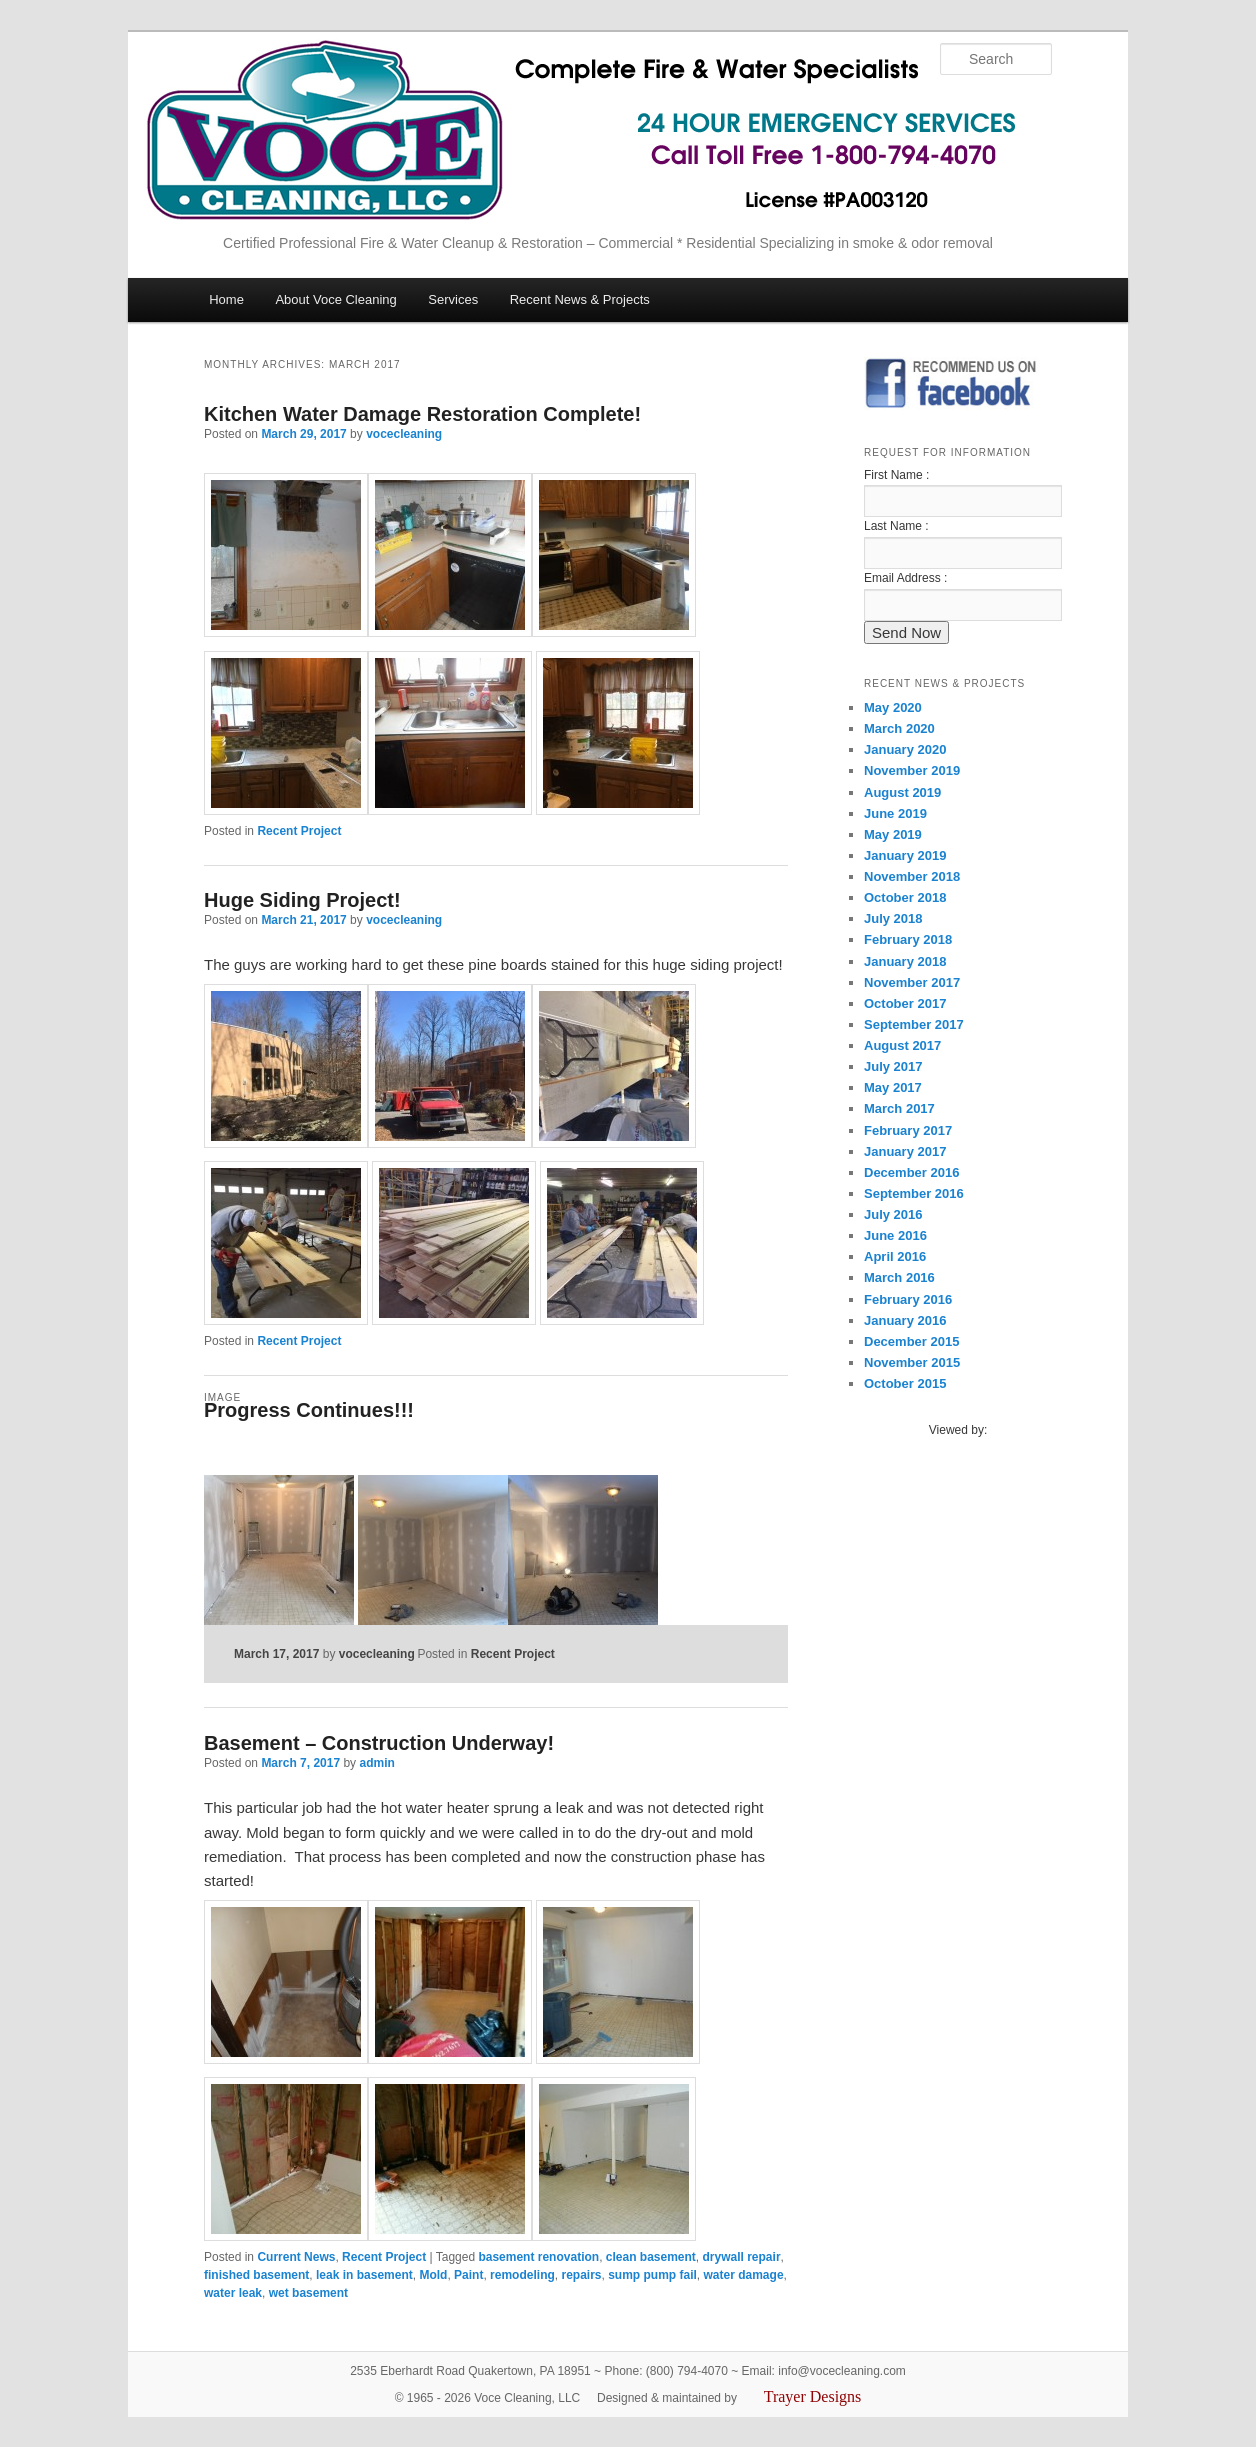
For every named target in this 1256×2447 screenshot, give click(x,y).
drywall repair (742, 2257)
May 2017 (893, 1087)
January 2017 (905, 1151)
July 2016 (893, 1214)
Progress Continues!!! (309, 1410)
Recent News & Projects (580, 299)
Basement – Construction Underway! (379, 1743)
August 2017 (902, 1045)
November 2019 (912, 770)
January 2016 (905, 1320)
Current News (296, 2257)
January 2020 (905, 749)
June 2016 (895, 1235)
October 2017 (905, 1003)
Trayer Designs (813, 2397)
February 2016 (908, 1299)
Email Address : (905, 578)
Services (453, 299)
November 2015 (912, 1362)
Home (226, 299)
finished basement (256, 2275)
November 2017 (912, 982)
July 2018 (893, 918)
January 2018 (905, 961)
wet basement (308, 2293)
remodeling (522, 2275)
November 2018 (912, 876)
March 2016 (899, 1277)
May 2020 (893, 707)
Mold (433, 2275)
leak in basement (364, 2275)
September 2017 (914, 1024)
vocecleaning (404, 434)
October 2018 (905, 897)
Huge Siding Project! (302, 900)
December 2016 (911, 1172)
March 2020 (899, 728)
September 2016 (914, 1193)
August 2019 (902, 792)
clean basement (651, 2257)
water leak (233, 2293)
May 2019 (893, 834)
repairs (581, 2275)
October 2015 (905, 1383)
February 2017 (908, 1130)
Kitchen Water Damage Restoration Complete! (422, 414)
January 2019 (905, 855)
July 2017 (893, 1066)
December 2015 (911, 1341)
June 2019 (895, 813)
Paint (468, 2275)
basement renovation (538, 2257)
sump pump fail (652, 2275)
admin (376, 1763)
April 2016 (895, 1256)
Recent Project (299, 831)
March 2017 (899, 1108)
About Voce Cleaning (335, 299)
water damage (744, 2275)
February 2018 (908, 939)
